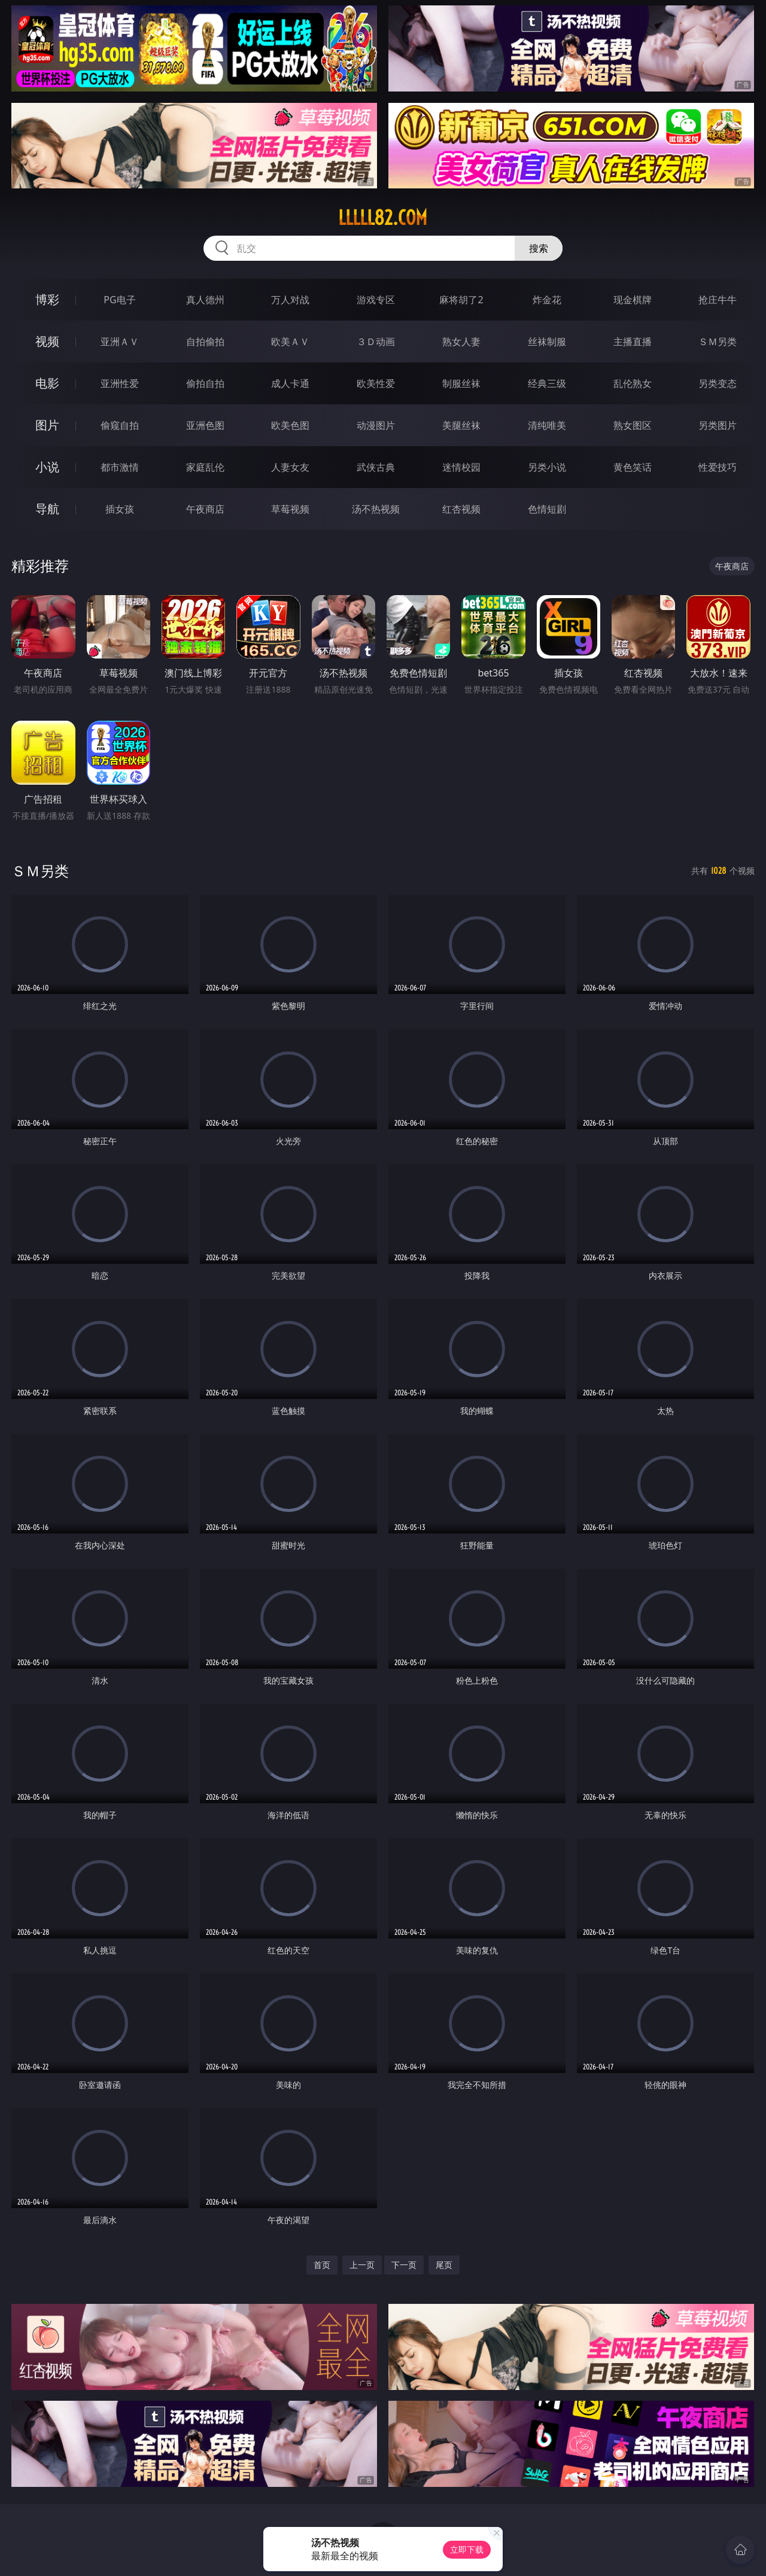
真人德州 (205, 299)
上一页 (362, 2264)
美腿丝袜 (461, 425)
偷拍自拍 (205, 383)
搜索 (538, 248)
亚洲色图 (205, 425)
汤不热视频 (376, 509)
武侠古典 (376, 467)
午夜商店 (205, 509)
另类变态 (717, 383)
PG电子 (119, 299)
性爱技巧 (717, 467)
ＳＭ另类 (717, 341)
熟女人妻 (461, 341)
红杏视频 (461, 509)
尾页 (444, 2264)
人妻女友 (290, 467)
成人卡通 (290, 383)
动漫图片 (376, 425)
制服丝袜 (461, 383)
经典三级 (547, 383)
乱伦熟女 (632, 383)
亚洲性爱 (120, 383)
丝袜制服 (547, 341)
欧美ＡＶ (290, 341)
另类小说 (547, 467)
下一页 (404, 2264)
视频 (47, 341)
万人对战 (290, 299)
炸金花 (547, 299)
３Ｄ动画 (376, 341)
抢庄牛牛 (717, 299)
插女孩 (119, 509)
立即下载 (467, 2549)
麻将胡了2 (461, 299)
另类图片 (717, 425)
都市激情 (120, 467)
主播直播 (632, 341)
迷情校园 (461, 467)
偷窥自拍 (120, 425)
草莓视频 (290, 509)
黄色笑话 (632, 467)
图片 (47, 425)
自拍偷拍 (205, 341)
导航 (47, 509)
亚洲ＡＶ (120, 341)
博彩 (47, 299)
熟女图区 (632, 425)
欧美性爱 (376, 383)
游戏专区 (376, 299)
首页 (322, 2264)
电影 (47, 383)
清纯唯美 (547, 425)
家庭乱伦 (205, 467)
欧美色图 (290, 425)
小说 (47, 467)
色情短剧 (547, 509)
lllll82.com (382, 218)
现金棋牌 (632, 299)
